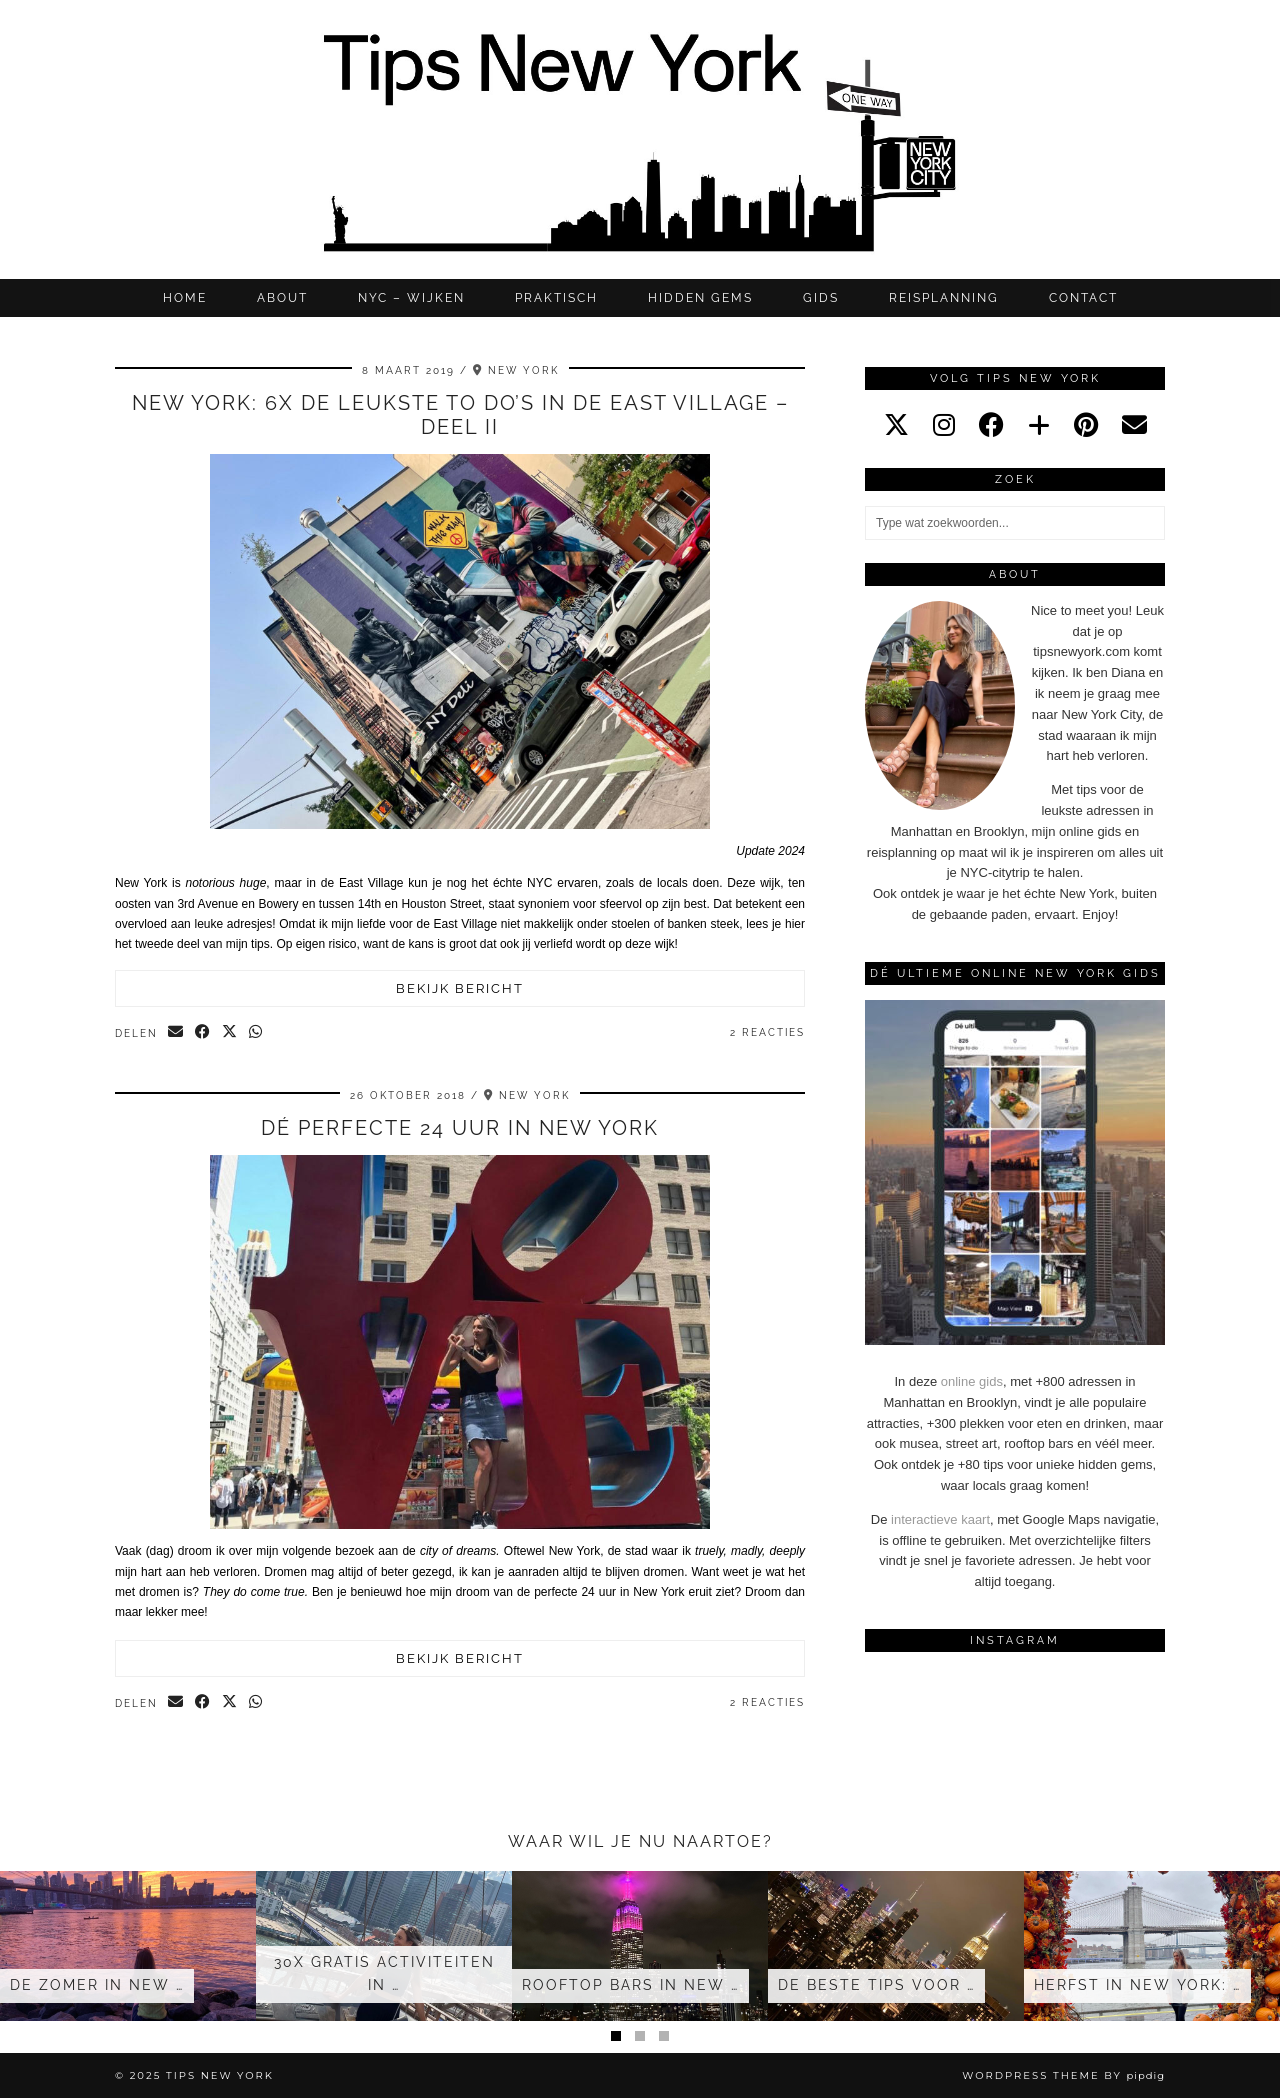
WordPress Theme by (1063, 2075)
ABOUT (282, 298)
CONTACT (1083, 298)
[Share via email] (176, 1033)
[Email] (1134, 425)
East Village (466, 924)
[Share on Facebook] (203, 1033)
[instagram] (944, 425)
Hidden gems (700, 298)
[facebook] (991, 425)
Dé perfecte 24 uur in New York (460, 1128)
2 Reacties (767, 1032)
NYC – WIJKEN (411, 298)
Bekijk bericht (460, 988)
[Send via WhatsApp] (256, 1033)
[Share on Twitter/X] (230, 1033)
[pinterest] (1086, 425)
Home (185, 298)
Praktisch (556, 298)
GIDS (821, 298)
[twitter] (896, 425)
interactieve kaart (940, 1519)
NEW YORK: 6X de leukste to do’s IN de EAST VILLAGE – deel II (460, 415)
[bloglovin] (1039, 425)
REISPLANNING (944, 298)
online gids (972, 1381)
